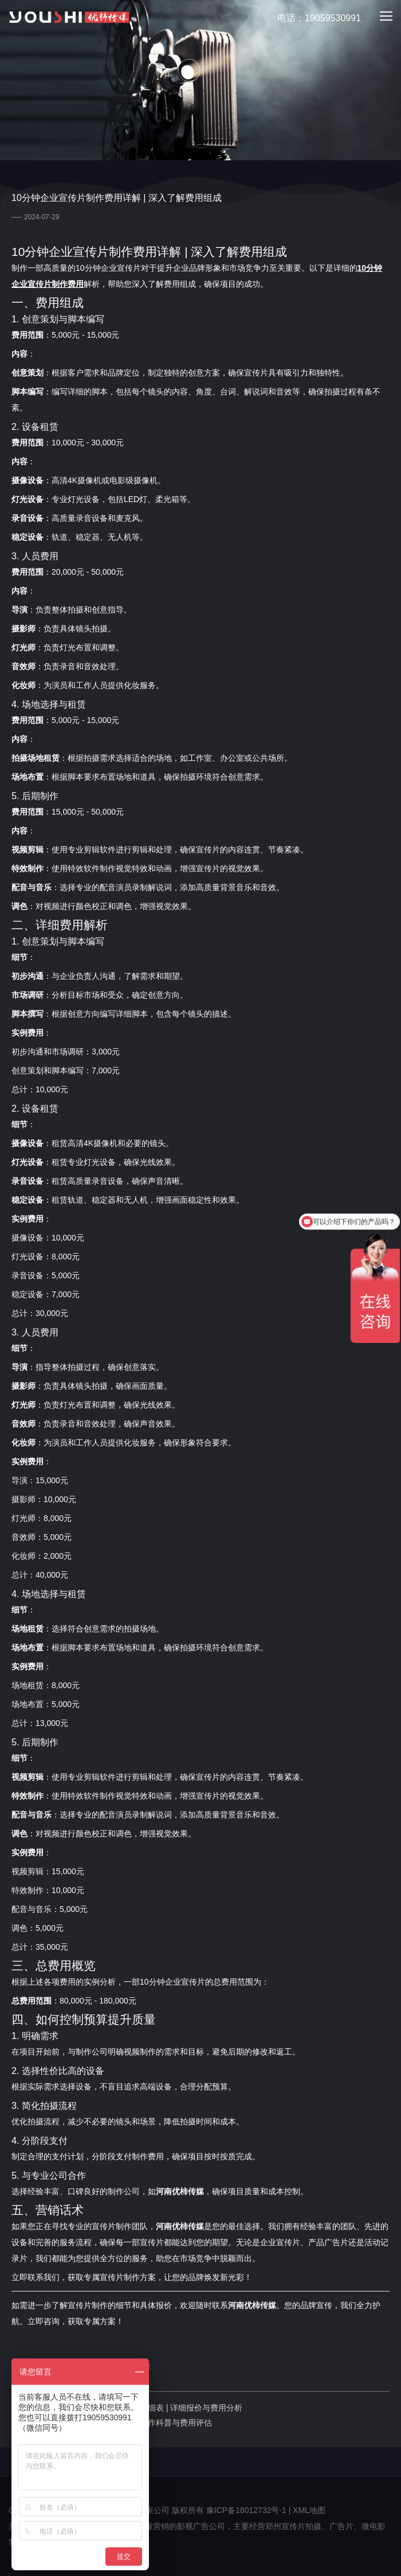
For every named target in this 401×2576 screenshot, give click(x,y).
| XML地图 (307, 2510)
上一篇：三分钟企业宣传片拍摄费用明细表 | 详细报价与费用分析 (126, 2407)
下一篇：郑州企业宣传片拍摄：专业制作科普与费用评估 (111, 2422)
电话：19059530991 (312, 18)
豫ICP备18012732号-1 (246, 2510)
